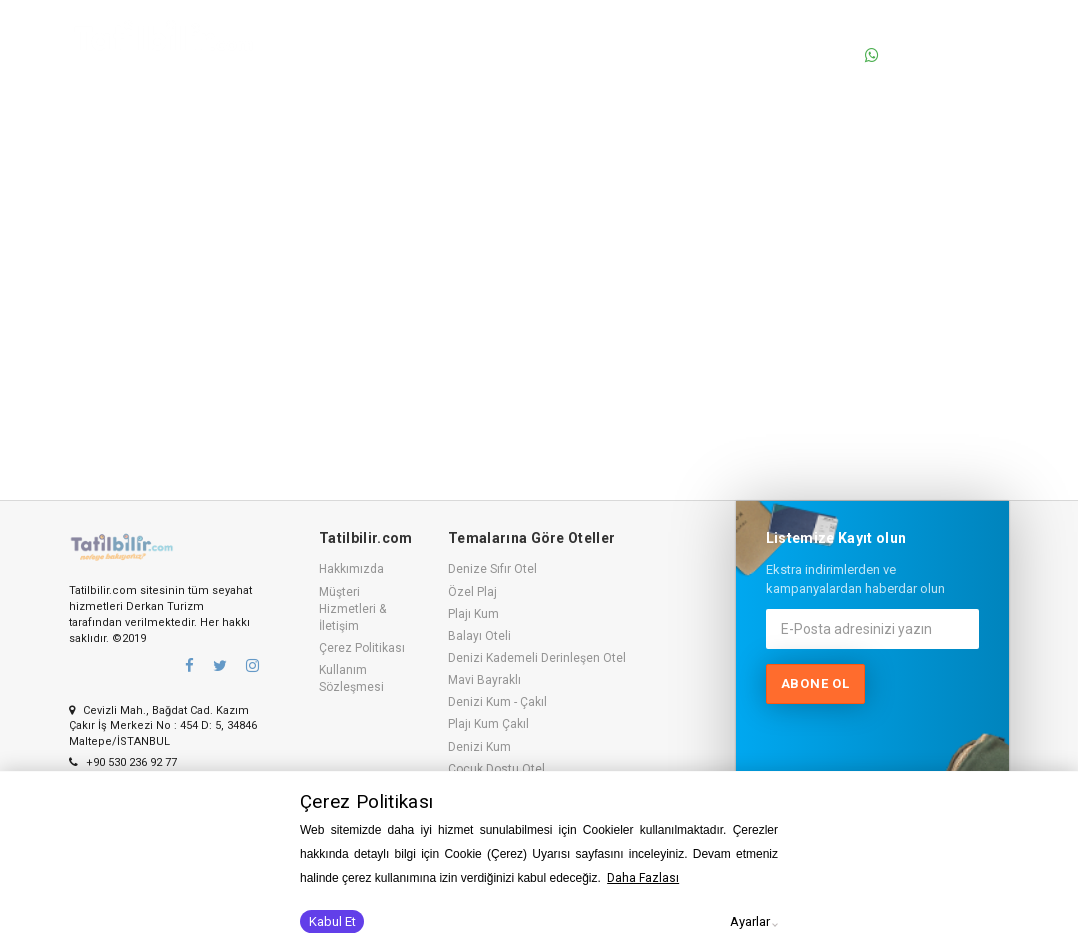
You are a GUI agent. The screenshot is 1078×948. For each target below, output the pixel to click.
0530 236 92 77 (929, 33)
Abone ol (815, 683)
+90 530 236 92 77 (123, 762)
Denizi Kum (479, 747)
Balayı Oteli (479, 636)
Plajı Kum (473, 614)
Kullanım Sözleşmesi (351, 678)
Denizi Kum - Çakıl (497, 702)
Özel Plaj (472, 592)
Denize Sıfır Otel (492, 569)
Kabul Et (332, 921)
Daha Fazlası (643, 878)
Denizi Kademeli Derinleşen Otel (537, 658)
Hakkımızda (351, 569)
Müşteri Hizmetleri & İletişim (352, 609)
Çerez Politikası (362, 648)
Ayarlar (750, 921)
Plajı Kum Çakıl (488, 724)
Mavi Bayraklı (484, 680)
